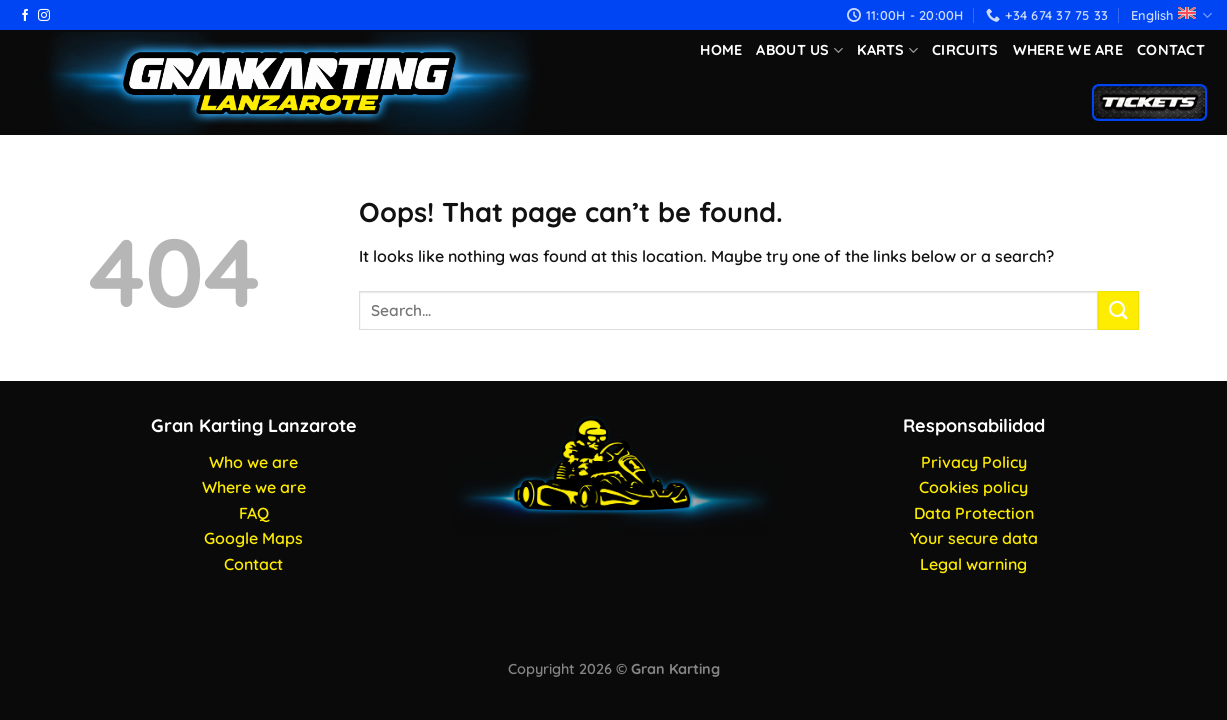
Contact (1171, 50)
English (1171, 15)
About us (799, 50)
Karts (887, 50)
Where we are (1068, 50)
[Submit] (1118, 310)
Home (721, 50)
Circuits (965, 50)
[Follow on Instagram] (44, 16)
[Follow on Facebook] (25, 16)
